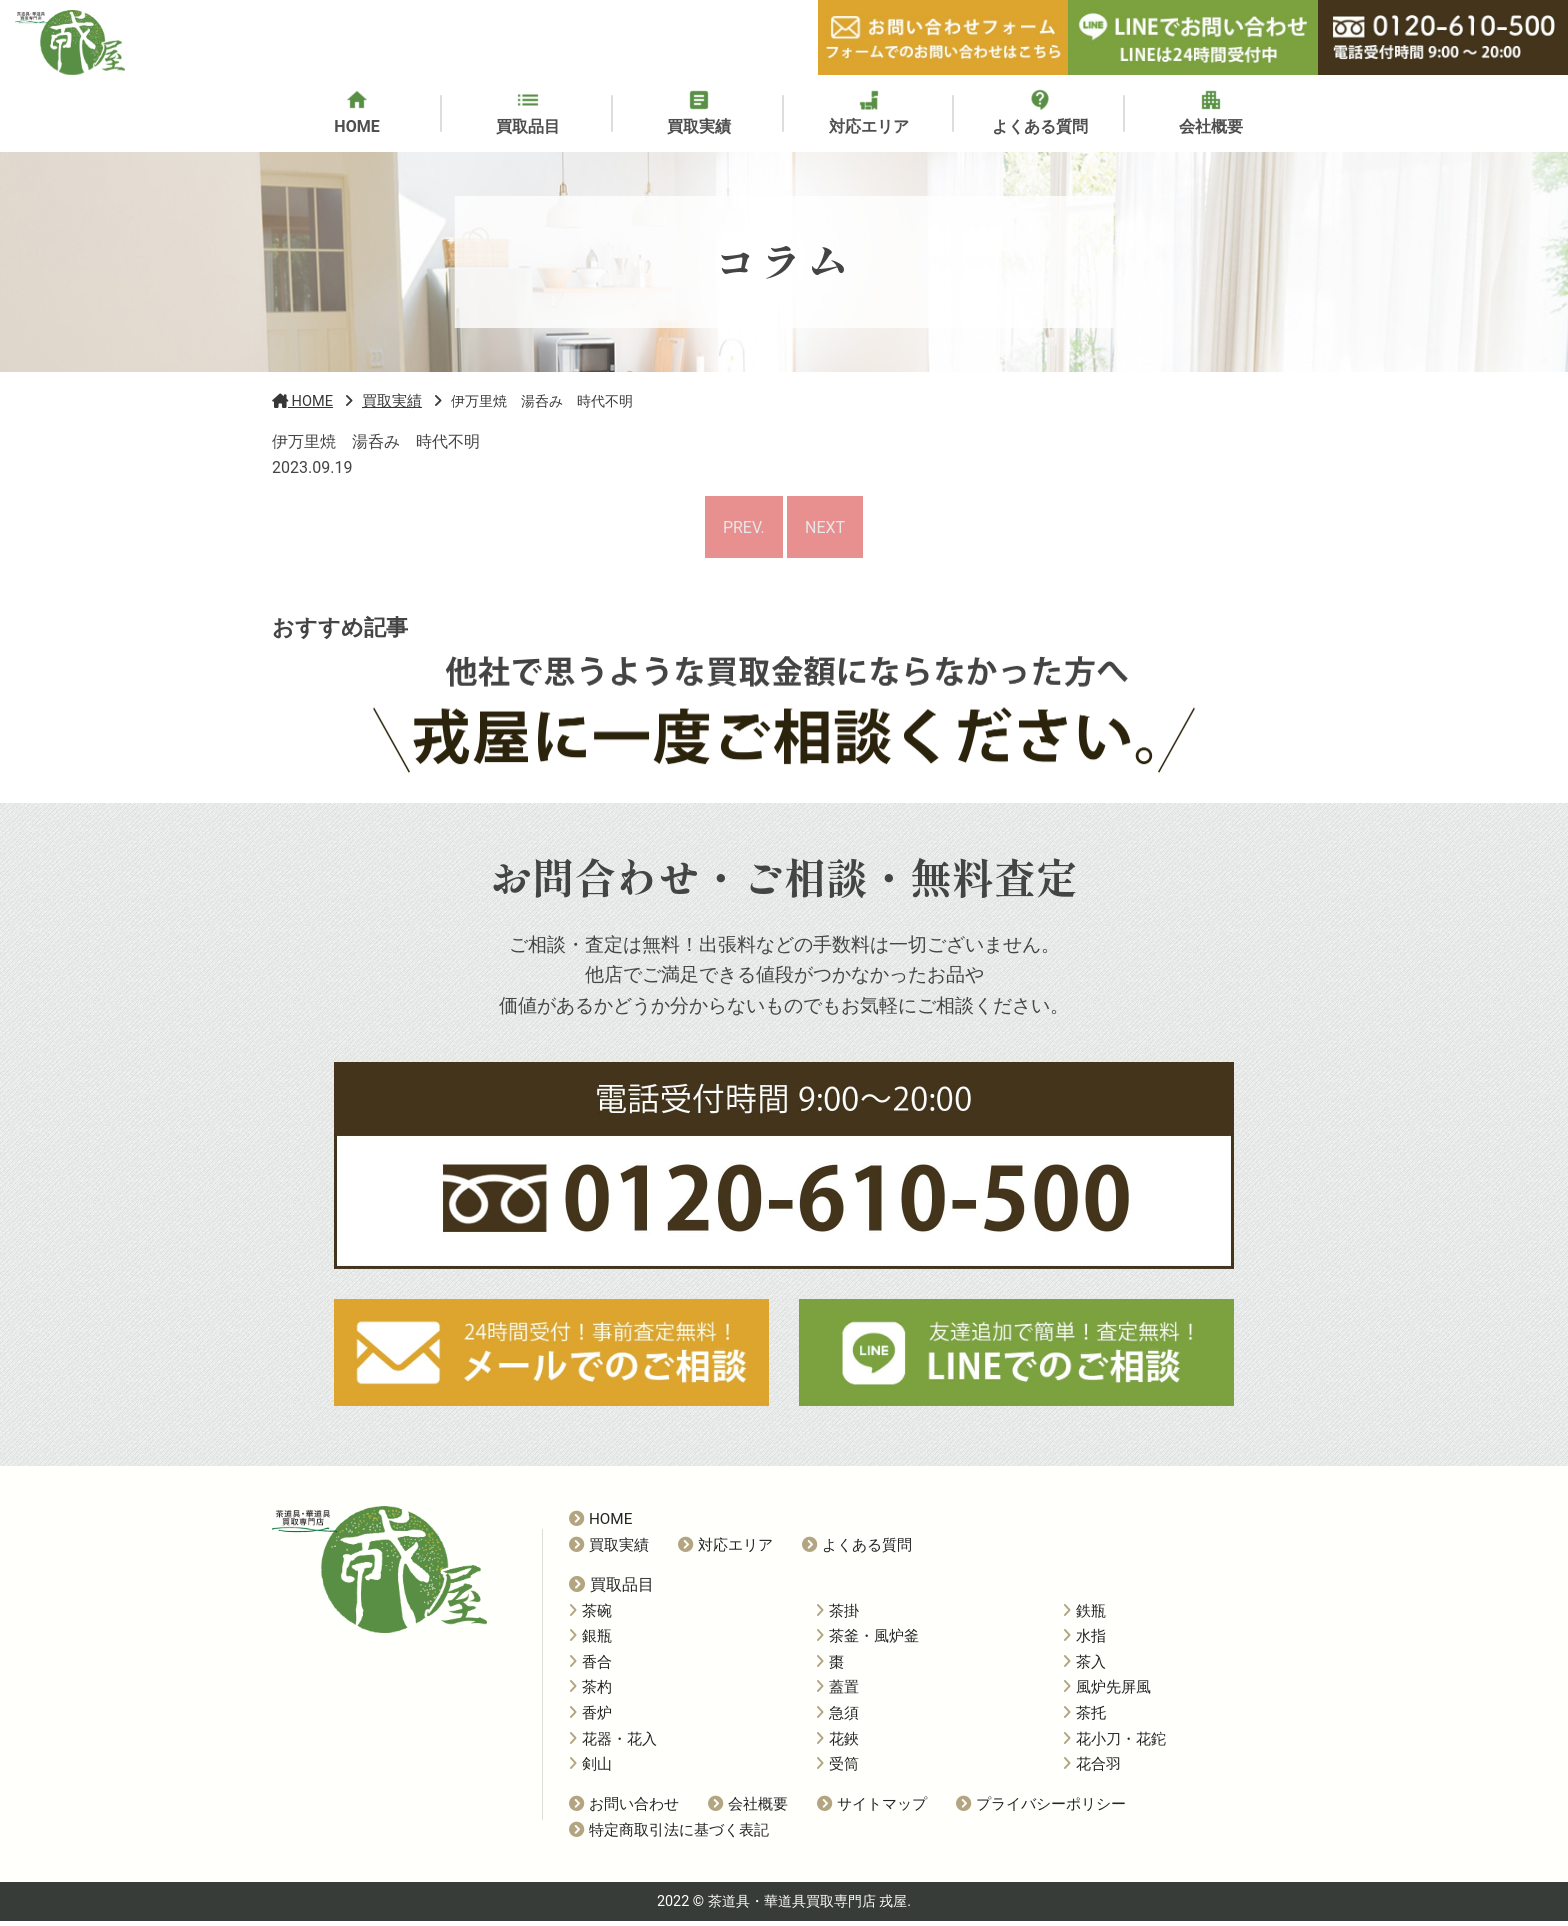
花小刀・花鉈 (1114, 1743)
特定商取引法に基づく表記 (669, 1835)
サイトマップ (872, 1809)
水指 (1084, 1641)
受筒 (837, 1769)
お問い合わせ (624, 1809)
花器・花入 (613, 1743)
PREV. (742, 529)
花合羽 (1092, 1769)
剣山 (590, 1769)
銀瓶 (590, 1641)
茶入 (1084, 1667)
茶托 (1084, 1718)
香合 (590, 1667)
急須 (837, 1718)
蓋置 (837, 1692)
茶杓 (590, 1692)
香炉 (590, 1718)
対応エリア (725, 1550)
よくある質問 (857, 1550)
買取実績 (609, 1550)
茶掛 (837, 1615)
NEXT (827, 529)
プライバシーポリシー (1041, 1809)
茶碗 (590, 1615)
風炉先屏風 (1107, 1692)
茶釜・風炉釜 (867, 1641)
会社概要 (748, 1809)
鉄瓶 (1084, 1615)
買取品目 (611, 1589)
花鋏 (837, 1743)
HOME (600, 1524)
